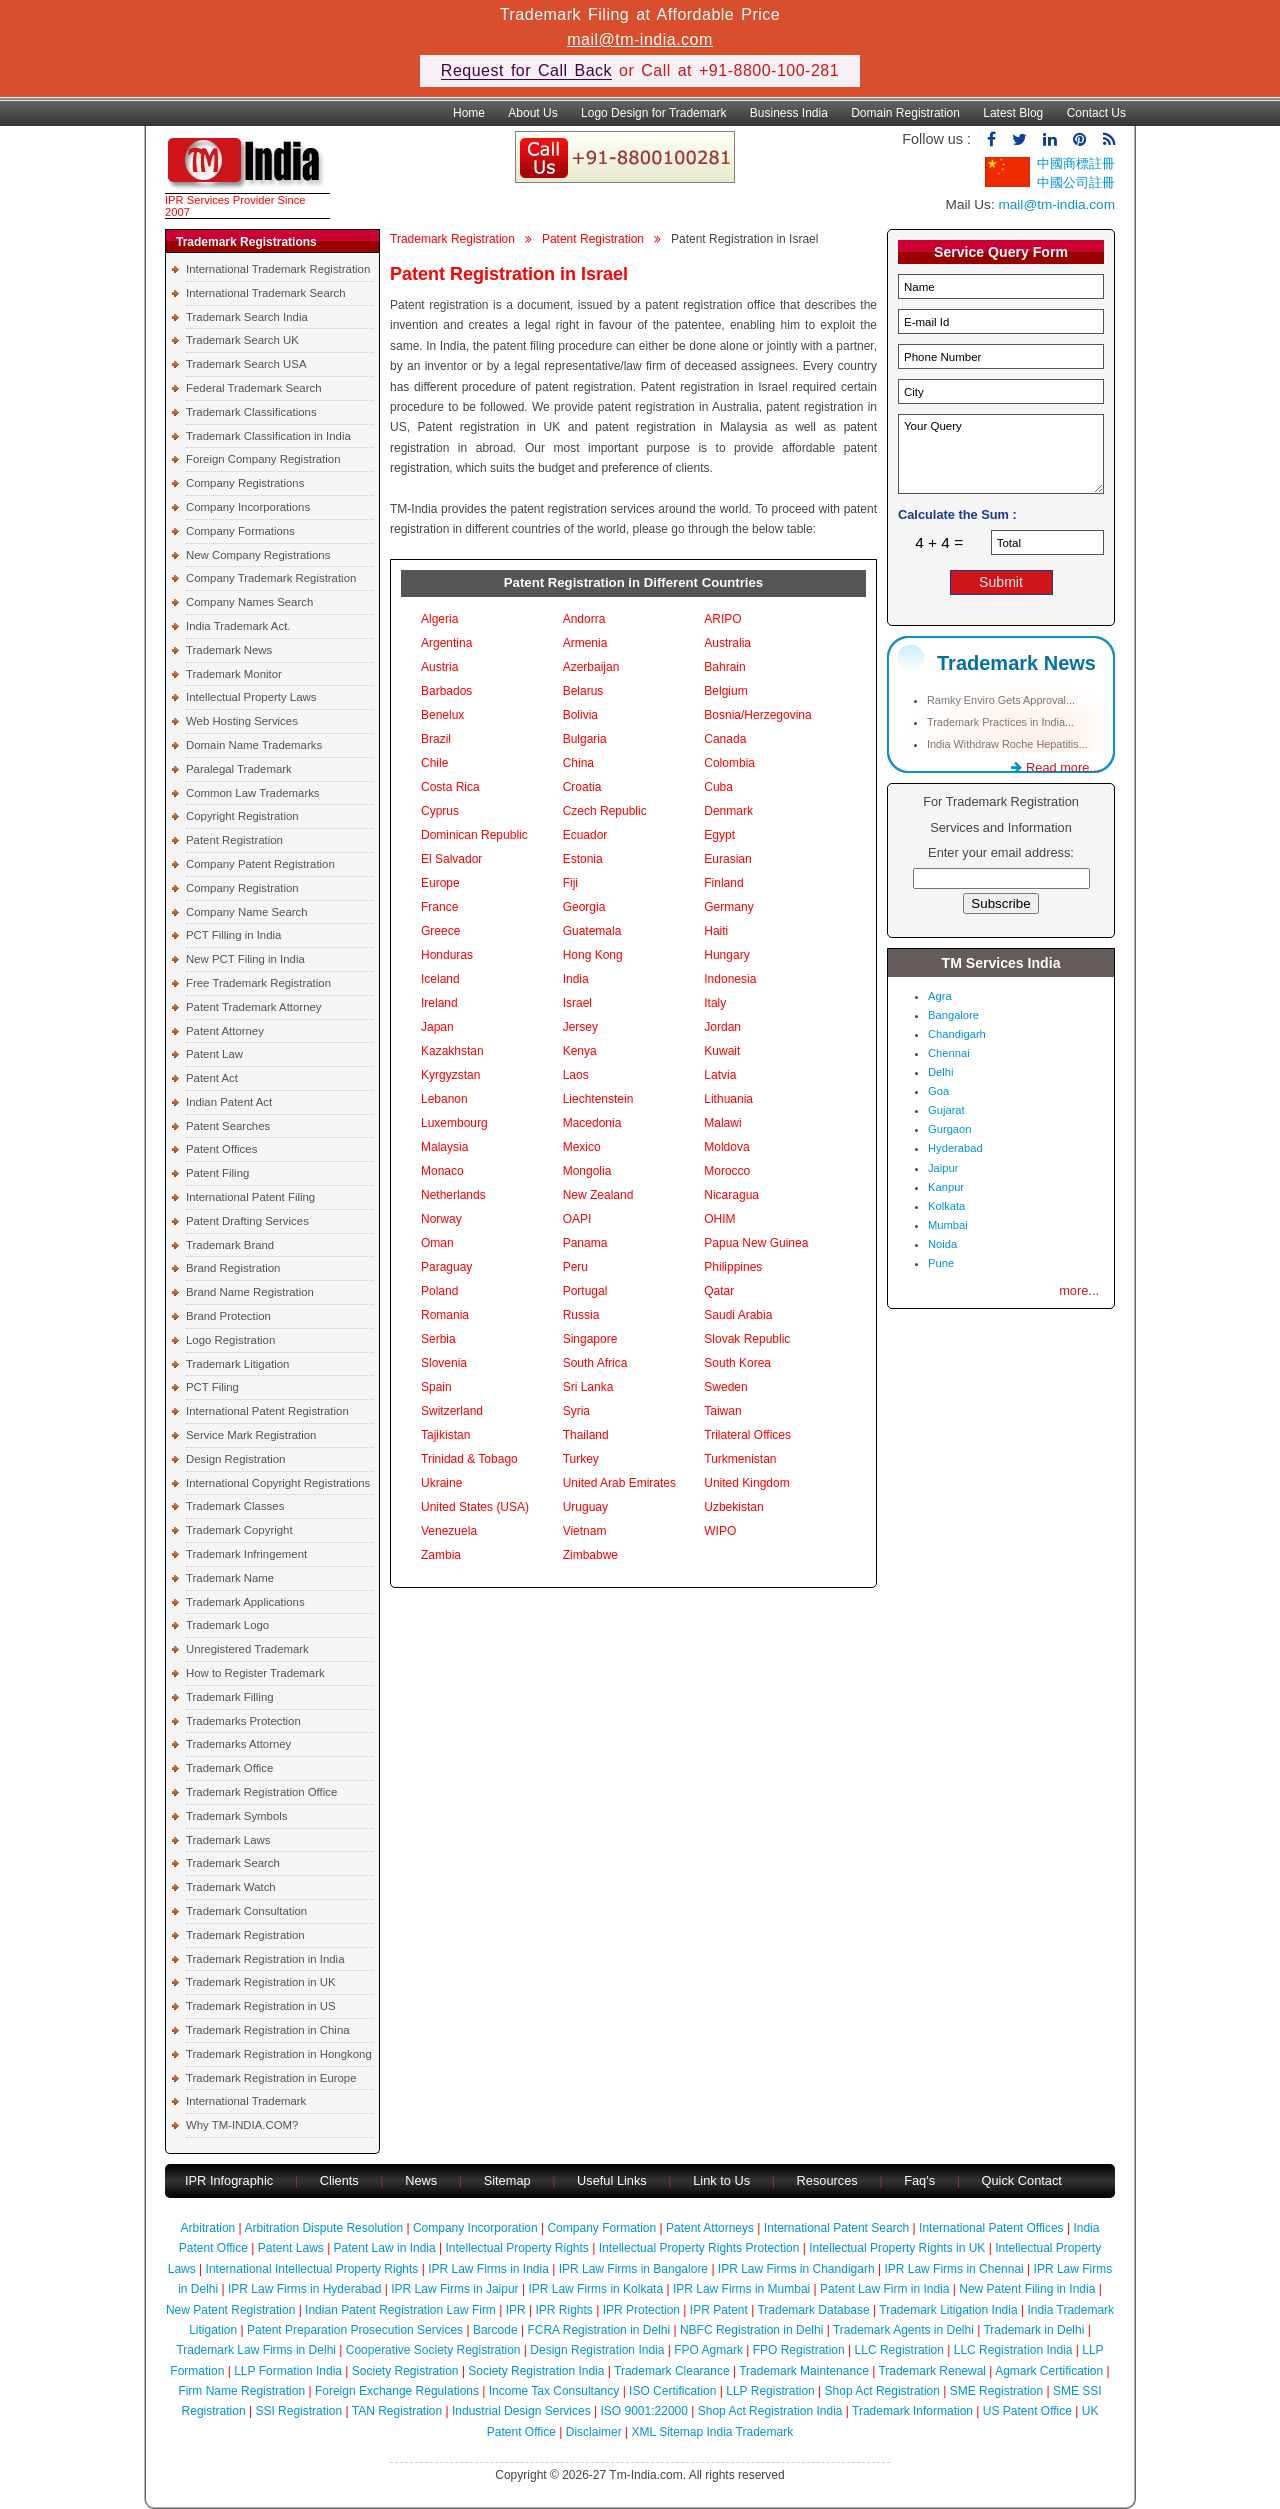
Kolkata (946, 1206)
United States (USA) (475, 1507)
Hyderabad (955, 1148)
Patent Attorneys (710, 2228)
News (423, 2180)
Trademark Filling (230, 1697)
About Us (532, 113)
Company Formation (601, 2228)
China (578, 763)
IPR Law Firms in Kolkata (595, 2289)
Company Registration (242, 888)
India (576, 979)
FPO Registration (799, 2350)
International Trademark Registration (278, 269)
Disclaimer (594, 2432)
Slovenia (444, 1363)
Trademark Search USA (246, 364)
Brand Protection (228, 1316)
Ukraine (441, 1483)
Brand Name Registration (250, 1292)
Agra (940, 996)
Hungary (726, 955)
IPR (516, 2310)
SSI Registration (298, 2411)
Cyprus (440, 811)
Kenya (580, 1051)
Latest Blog (1013, 113)
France (439, 907)
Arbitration (208, 2228)
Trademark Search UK (242, 340)
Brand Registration (233, 1268)
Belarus (583, 691)
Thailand (586, 1435)
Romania (445, 1315)
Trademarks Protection (243, 1721)
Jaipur (943, 1168)
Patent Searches (228, 1126)
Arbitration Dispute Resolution (323, 2228)
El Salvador (451, 859)
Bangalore (953, 1015)
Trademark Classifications (251, 412)
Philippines (733, 1267)
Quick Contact (1022, 2180)
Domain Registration (905, 113)
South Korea (737, 1363)
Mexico (582, 1147)
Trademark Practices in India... (1000, 722)
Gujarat (946, 1110)
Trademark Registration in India (265, 1959)
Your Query (1001, 454)
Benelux (442, 715)
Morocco (727, 1171)
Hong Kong (593, 955)
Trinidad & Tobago (469, 1459)
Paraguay (446, 1267)
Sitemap (507, 2180)
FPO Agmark (708, 2350)
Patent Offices (221, 1149)
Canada (725, 739)
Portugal (585, 1291)
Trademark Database (813, 2310)
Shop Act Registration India (770, 2411)
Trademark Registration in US (261, 2006)
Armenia (585, 643)
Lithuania (728, 1099)
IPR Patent (719, 2310)
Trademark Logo (227, 1625)
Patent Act (212, 1078)
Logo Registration (230, 1340)
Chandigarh (957, 1034)
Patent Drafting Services (247, 1221)
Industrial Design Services (521, 2411)
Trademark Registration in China (268, 2030)
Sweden (725, 1387)
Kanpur (946, 1187)
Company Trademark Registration (271, 578)
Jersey (580, 1027)
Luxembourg (454, 1123)
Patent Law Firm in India (884, 2289)
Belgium (725, 691)
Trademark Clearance (672, 2371)
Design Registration (235, 1459)
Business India (789, 113)
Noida (942, 1244)
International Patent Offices (991, 2228)
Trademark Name (230, 1578)
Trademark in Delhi (1033, 2330)
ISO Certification (672, 2391)
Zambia (441, 1555)
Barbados (446, 691)
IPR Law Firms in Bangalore (633, 2269)
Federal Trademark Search (253, 388)
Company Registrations (245, 483)
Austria (439, 667)
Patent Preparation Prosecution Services (355, 2330)
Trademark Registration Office (261, 1792)
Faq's (919, 2180)
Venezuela (449, 1531)
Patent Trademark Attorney (254, 1007)
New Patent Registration (230, 2310)
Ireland (439, 1003)
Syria (576, 1411)
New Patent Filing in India (1027, 2289)
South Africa (595, 1363)
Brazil (436, 739)
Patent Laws (291, 2248)
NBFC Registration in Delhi (751, 2330)
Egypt (719, 835)
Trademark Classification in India (268, 436)
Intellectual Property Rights (516, 2248)
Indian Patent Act (229, 1102)
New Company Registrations (258, 555)
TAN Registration (397, 2411)
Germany (728, 907)
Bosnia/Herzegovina (757, 715)
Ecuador (585, 835)
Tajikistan (445, 1435)
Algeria (439, 619)
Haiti (716, 931)
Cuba (718, 787)
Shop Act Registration (882, 2391)
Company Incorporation (475, 2228)
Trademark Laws (228, 1840)
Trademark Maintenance (804, 2371)
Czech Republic (605, 811)
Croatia (582, 787)
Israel (577, 1003)
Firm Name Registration (241, 2391)
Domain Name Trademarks (254, 745)
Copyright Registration (242, 816)
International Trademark (246, 2101)
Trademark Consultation (246, 1911)
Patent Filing (217, 1173)
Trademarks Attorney (238, 1744)
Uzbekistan (733, 1507)
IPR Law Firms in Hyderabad (304, 2289)
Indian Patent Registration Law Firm (400, 2310)
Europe (440, 883)
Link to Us (721, 2180)
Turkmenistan (740, 1459)
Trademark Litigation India (948, 2310)
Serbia (438, 1339)
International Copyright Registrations (278, 1483)
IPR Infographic (229, 2180)
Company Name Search (247, 912)
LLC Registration (899, 2350)
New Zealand (598, 1195)
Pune (941, 1263)
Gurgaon (950, 1129)
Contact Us (1096, 113)
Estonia (583, 859)
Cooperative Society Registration (433, 2350)
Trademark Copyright (239, 1530)
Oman (437, 1243)
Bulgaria (585, 739)
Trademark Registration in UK (261, 1982)
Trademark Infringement (246, 1554)
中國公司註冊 (1076, 182)
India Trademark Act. (238, 626)
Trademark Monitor (234, 674)
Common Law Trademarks (253, 793)
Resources (827, 2180)
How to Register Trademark (255, 1673)
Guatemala (592, 931)
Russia (581, 1315)
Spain (436, 1387)
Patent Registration (234, 840)
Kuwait (722, 1051)
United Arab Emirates (619, 1483)
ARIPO (722, 619)
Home (469, 113)
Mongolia (587, 1171)
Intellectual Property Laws (251, 697)
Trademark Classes (235, 1506)
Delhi (941, 1072)
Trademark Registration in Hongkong (279, 2054)
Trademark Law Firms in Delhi (256, 2350)
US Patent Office (1027, 2411)
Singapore (590, 1339)
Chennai (949, 1053)
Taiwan (722, 1411)
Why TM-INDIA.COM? (242, 2125)
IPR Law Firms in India (488, 2269)
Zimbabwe (590, 1555)
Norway (441, 1219)
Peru (575, 1267)
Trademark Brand (230, 1245)
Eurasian (727, 859)
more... (1079, 1290)
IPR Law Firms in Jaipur (454, 2289)
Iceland (440, 979)
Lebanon (444, 1099)
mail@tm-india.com (640, 39)
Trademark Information (912, 2411)
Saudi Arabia (738, 1315)
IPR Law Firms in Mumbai (741, 2289)
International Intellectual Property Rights (312, 2269)
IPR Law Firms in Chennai (953, 2269)
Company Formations (240, 531)
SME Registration (996, 2391)
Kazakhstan (452, 1051)
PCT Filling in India (233, 935)
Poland (439, 1291)
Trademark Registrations (246, 242)
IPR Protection (641, 2310)
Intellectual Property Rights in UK (897, 2248)
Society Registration (405, 2371)
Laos (576, 1075)
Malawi (722, 1123)
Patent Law (214, 1054)
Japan (437, 1027)
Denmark (728, 811)
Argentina (446, 643)
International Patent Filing (250, 1197)
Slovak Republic (747, 1339)
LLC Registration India (1013, 2350)
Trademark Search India (247, 317)
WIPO (720, 1531)
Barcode (495, 2330)
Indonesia (730, 979)
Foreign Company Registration (263, 459)
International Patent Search (836, 2228)
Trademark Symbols (237, 1816)
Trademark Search (233, 1863)
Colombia (729, 763)
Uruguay (585, 1507)
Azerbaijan (591, 667)
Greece (440, 931)
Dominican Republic (474, 835)
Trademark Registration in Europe (271, 2078)
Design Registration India (597, 2350)
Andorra (584, 619)
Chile (434, 763)
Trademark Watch (231, 1887)
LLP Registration (770, 2391)
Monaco (442, 1171)
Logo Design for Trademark (653, 113)
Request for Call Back (526, 70)
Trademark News (229, 650)
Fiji (570, 883)
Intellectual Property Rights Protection (699, 2248)
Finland (723, 883)
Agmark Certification (1049, 2371)
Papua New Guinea (756, 1243)
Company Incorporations (248, 507)
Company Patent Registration (260, 864)
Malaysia (444, 1147)
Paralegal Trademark (239, 769)
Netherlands (453, 1195)
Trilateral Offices (747, 1435)
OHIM (719, 1219)
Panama (585, 1243)
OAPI (577, 1219)
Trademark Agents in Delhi (903, 2330)
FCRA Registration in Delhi (598, 2330)
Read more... (1055, 767)
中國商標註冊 (1076, 163)
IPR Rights (563, 2310)
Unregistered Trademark (247, 1649)
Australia (727, 643)
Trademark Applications (245, 1602)
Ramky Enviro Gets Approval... (1001, 700)
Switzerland (452, 1411)
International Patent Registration (267, 1411)
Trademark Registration (245, 1935)
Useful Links (613, 2180)
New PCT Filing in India (245, 959)
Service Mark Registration (251, 1435)
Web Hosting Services (242, 721)
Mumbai (948, 1225)
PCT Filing (212, 1387)
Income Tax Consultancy (554, 2391)
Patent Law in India (385, 2248)
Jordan (722, 1027)
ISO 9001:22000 (644, 2411)
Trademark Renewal (932, 2371)
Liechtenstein (598, 1099)
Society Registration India (536, 2371)
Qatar (719, 1291)
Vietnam (585, 1531)
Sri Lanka (588, 1387)
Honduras (447, 955)
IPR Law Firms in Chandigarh (796, 2269)
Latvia (720, 1075)
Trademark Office (229, 1768)
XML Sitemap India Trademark (713, 2432)
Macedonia (592, 1123)
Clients (339, 2180)
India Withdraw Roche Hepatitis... (1007, 744)
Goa (938, 1091)
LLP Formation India (288, 2371)
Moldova (726, 1147)
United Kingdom (746, 1483)
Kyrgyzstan (450, 1075)
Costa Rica (450, 787)
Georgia (584, 907)
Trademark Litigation (237, 1364)
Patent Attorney (225, 1031)
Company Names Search (249, 602)
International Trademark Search (266, 293)
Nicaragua (731, 1195)
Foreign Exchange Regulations (397, 2391)
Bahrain (724, 667)
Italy (715, 1003)
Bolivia (580, 715)
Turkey (581, 1459)
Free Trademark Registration (258, 983)
